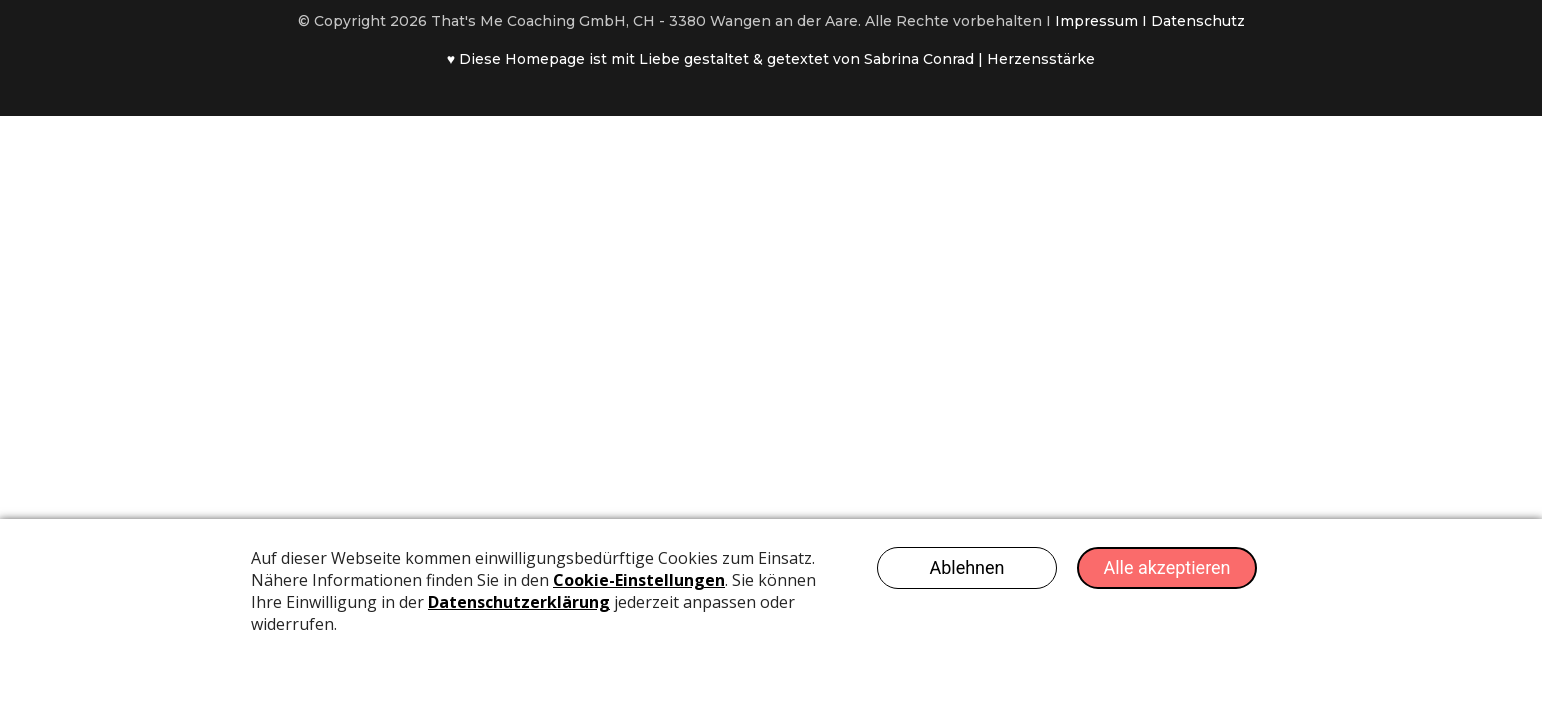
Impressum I (1103, 21)
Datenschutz (1198, 21)
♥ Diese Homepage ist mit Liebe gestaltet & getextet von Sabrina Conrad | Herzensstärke (771, 59)
